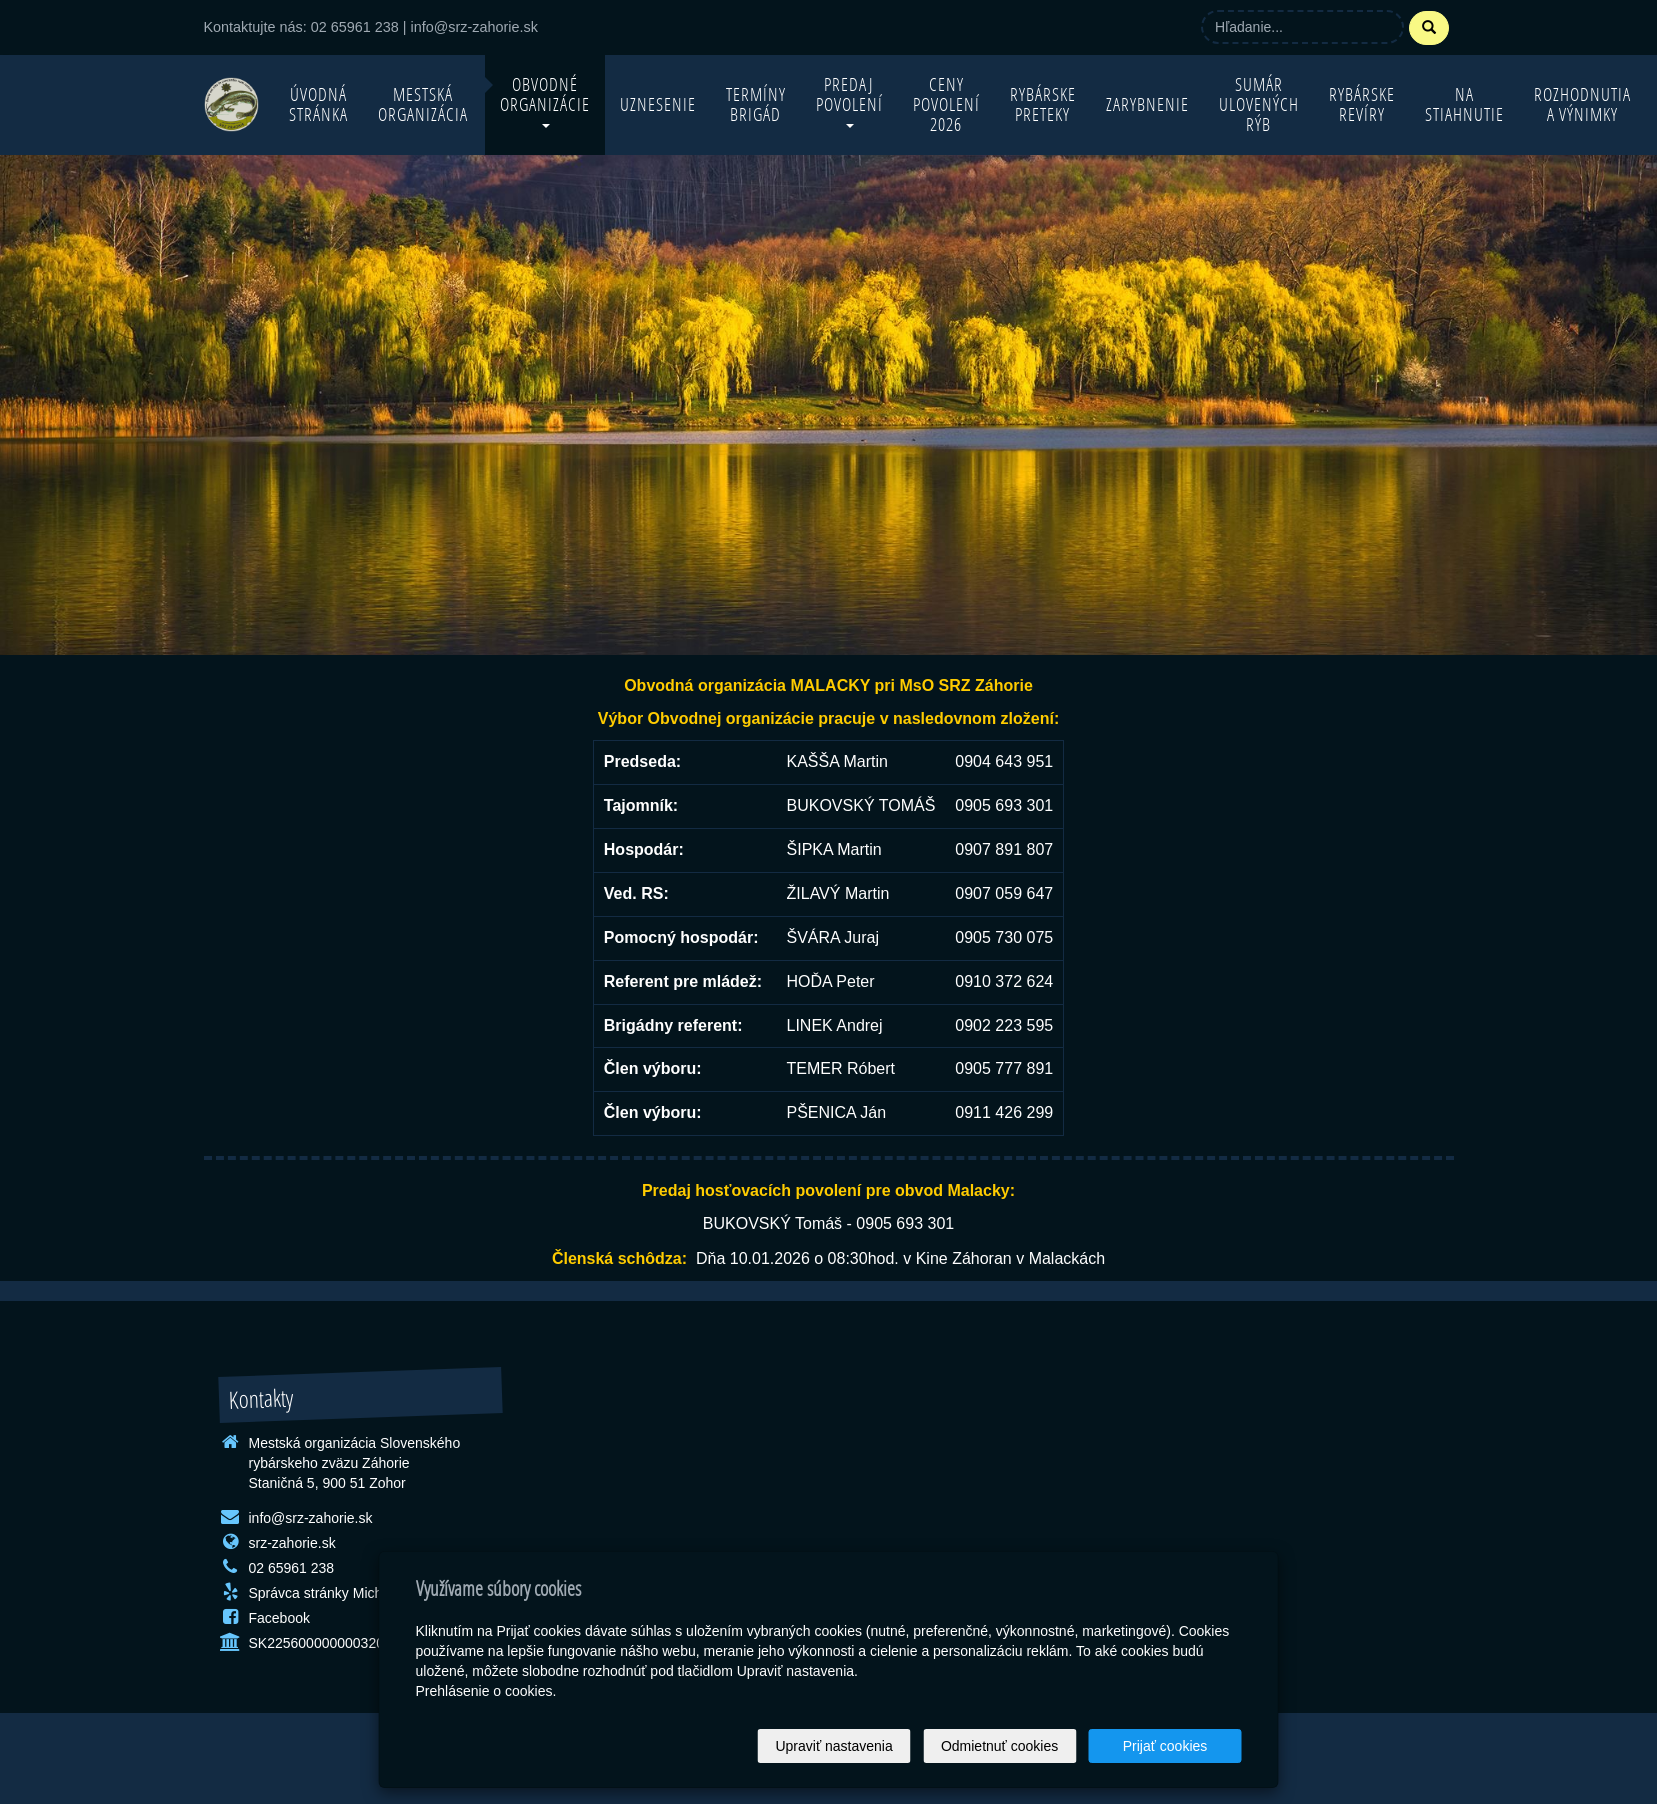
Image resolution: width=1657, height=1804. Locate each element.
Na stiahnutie (1464, 104)
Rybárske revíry (1362, 104)
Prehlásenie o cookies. (486, 1691)
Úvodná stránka (318, 104)
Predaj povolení (849, 100)
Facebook (279, 1618)
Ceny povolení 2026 (946, 104)
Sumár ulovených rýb (1259, 104)
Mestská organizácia (423, 104)
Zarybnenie (1147, 104)
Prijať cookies (1165, 1746)
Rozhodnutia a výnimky (1582, 104)
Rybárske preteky (1043, 104)
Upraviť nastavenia (833, 1746)
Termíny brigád (756, 104)
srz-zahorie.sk (292, 1543)
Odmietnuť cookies (999, 1746)
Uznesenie (658, 104)
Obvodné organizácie (545, 100)
